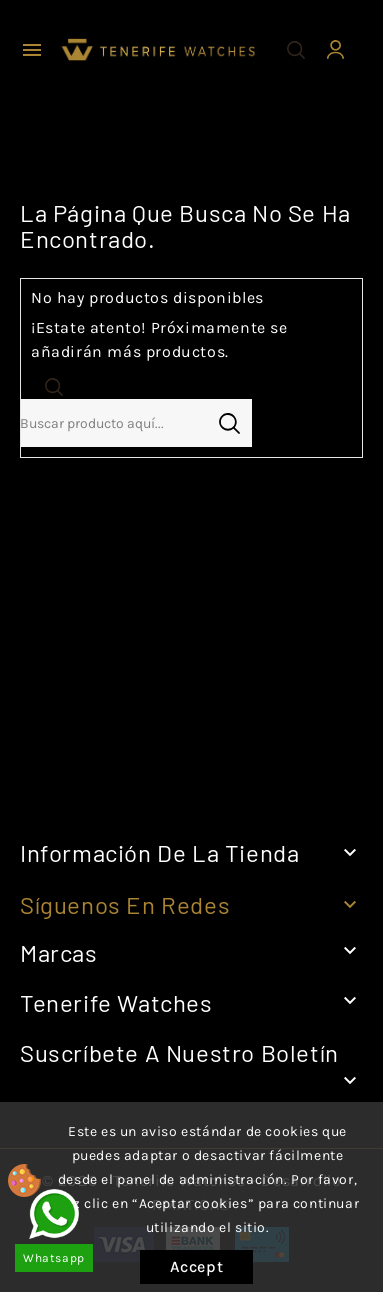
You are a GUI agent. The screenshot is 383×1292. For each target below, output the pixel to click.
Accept (197, 1266)
